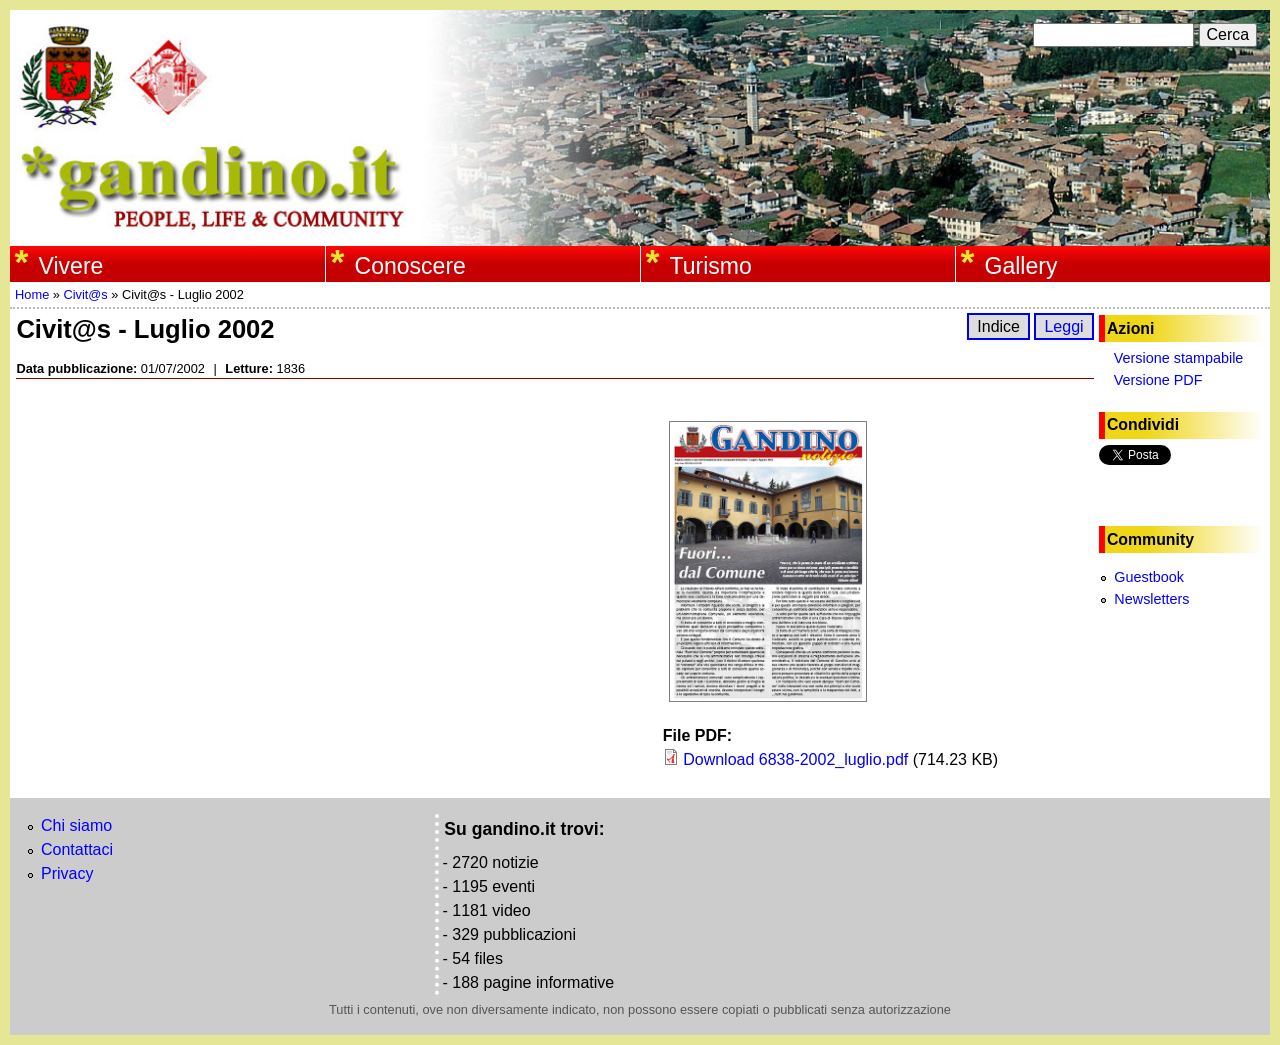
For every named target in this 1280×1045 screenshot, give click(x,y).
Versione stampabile (1179, 358)
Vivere (71, 266)
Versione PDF (1158, 380)
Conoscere (410, 266)
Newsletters (1151, 599)
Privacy (67, 873)
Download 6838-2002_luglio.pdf (795, 759)
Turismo (711, 266)
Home (32, 294)
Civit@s (85, 294)
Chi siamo (76, 825)
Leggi (1063, 326)
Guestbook (1149, 577)
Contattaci (77, 849)
